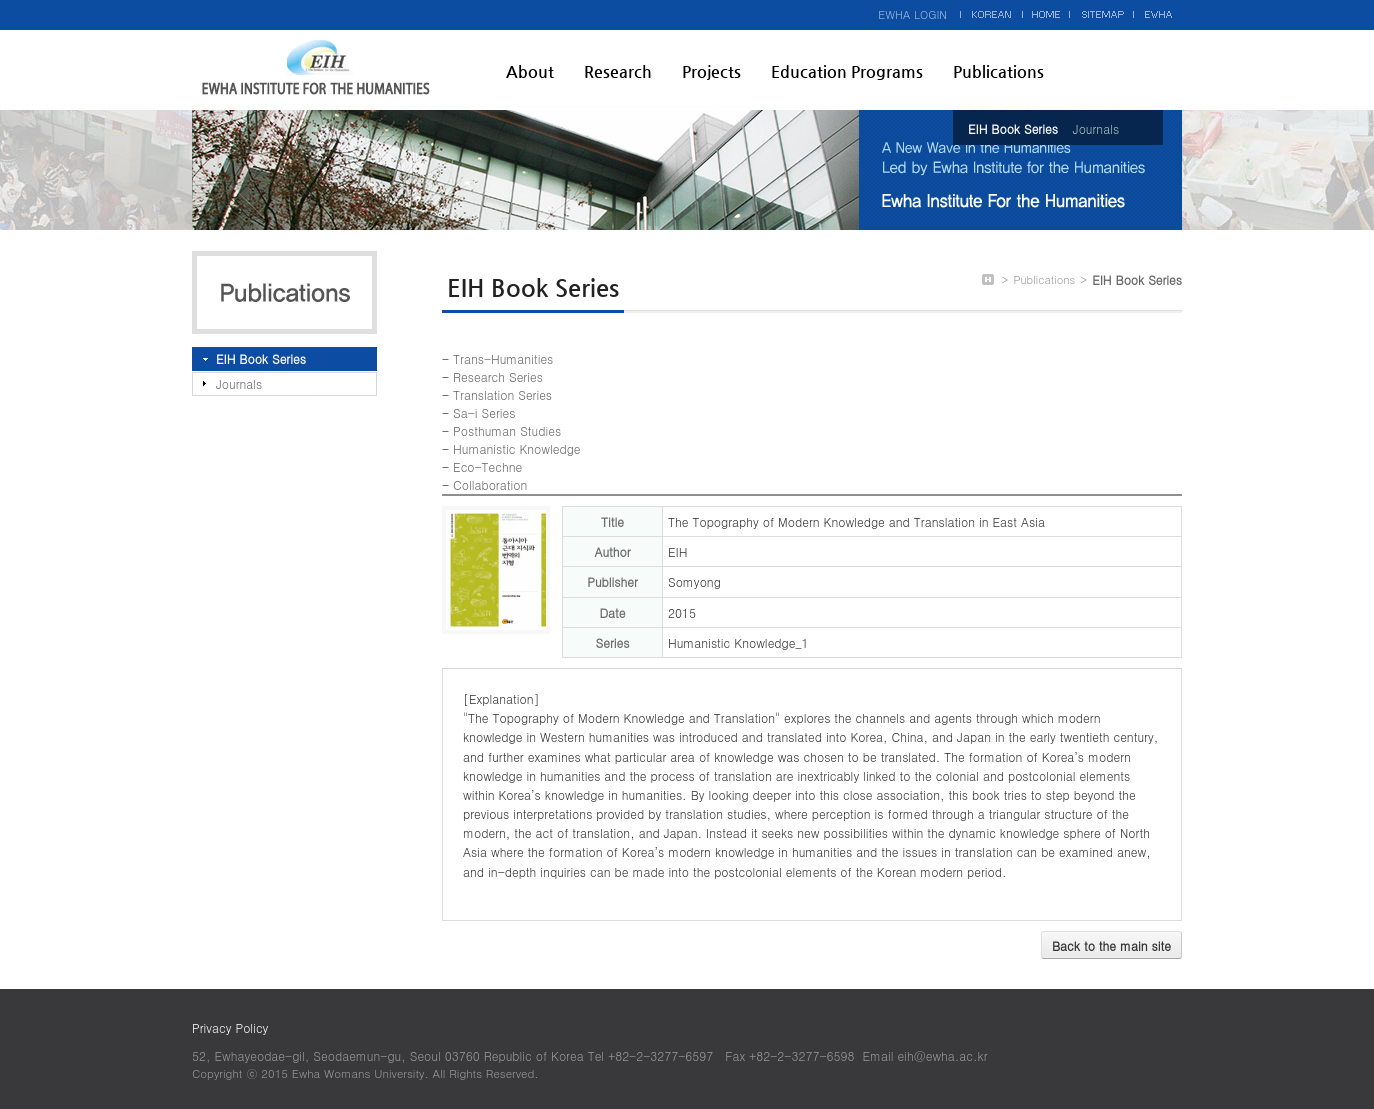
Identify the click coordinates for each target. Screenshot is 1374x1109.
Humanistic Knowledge (516, 448)
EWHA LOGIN (912, 14)
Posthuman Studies (507, 430)
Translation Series (502, 394)
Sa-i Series (484, 412)
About (530, 71)
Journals (1096, 128)
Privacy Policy (230, 1027)
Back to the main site (1111, 945)
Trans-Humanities (503, 358)
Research (618, 71)
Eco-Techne (487, 466)
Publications (998, 71)
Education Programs (847, 71)
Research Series (498, 376)
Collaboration (490, 484)
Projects (711, 71)
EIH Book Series (1013, 128)
